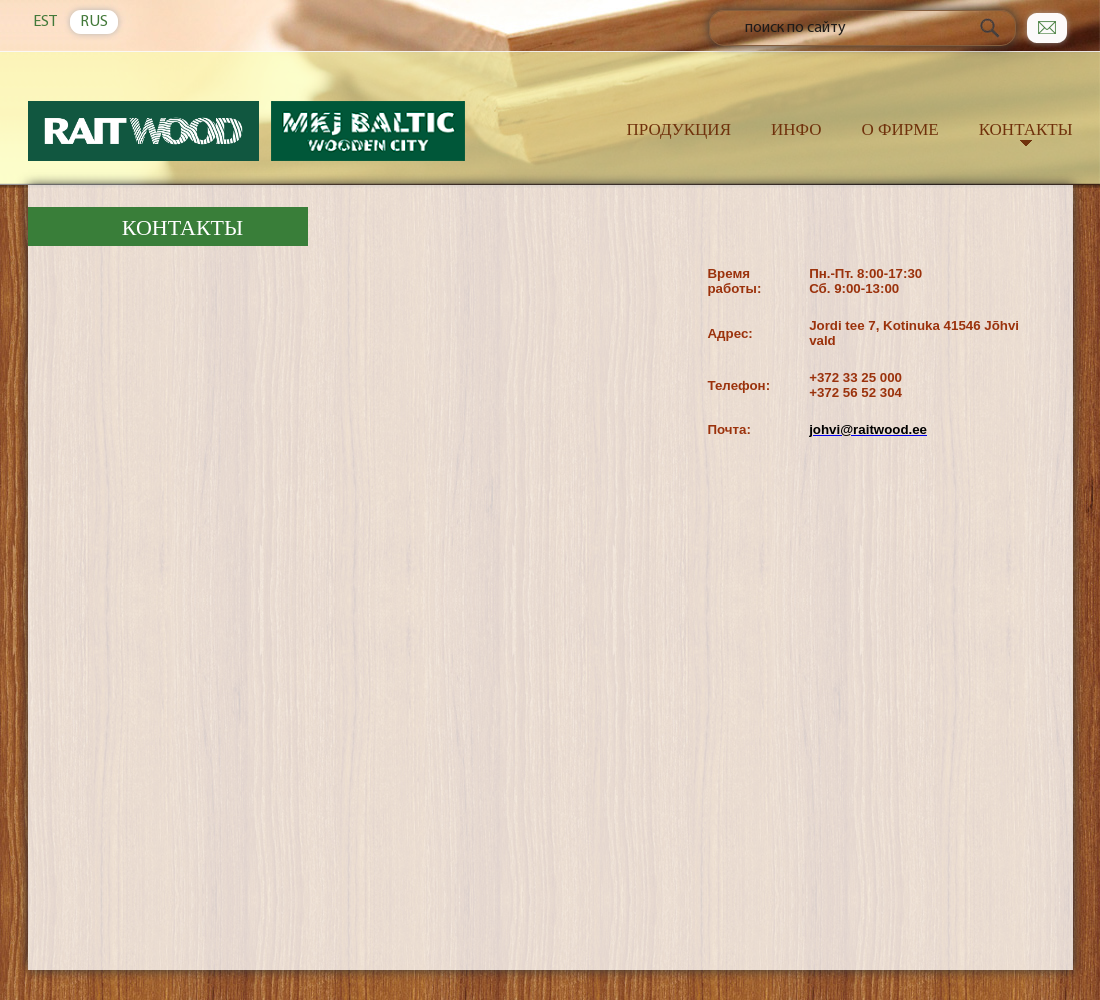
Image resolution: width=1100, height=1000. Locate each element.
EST (45, 22)
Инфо (796, 129)
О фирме (899, 129)
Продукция (679, 129)
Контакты (1026, 129)
